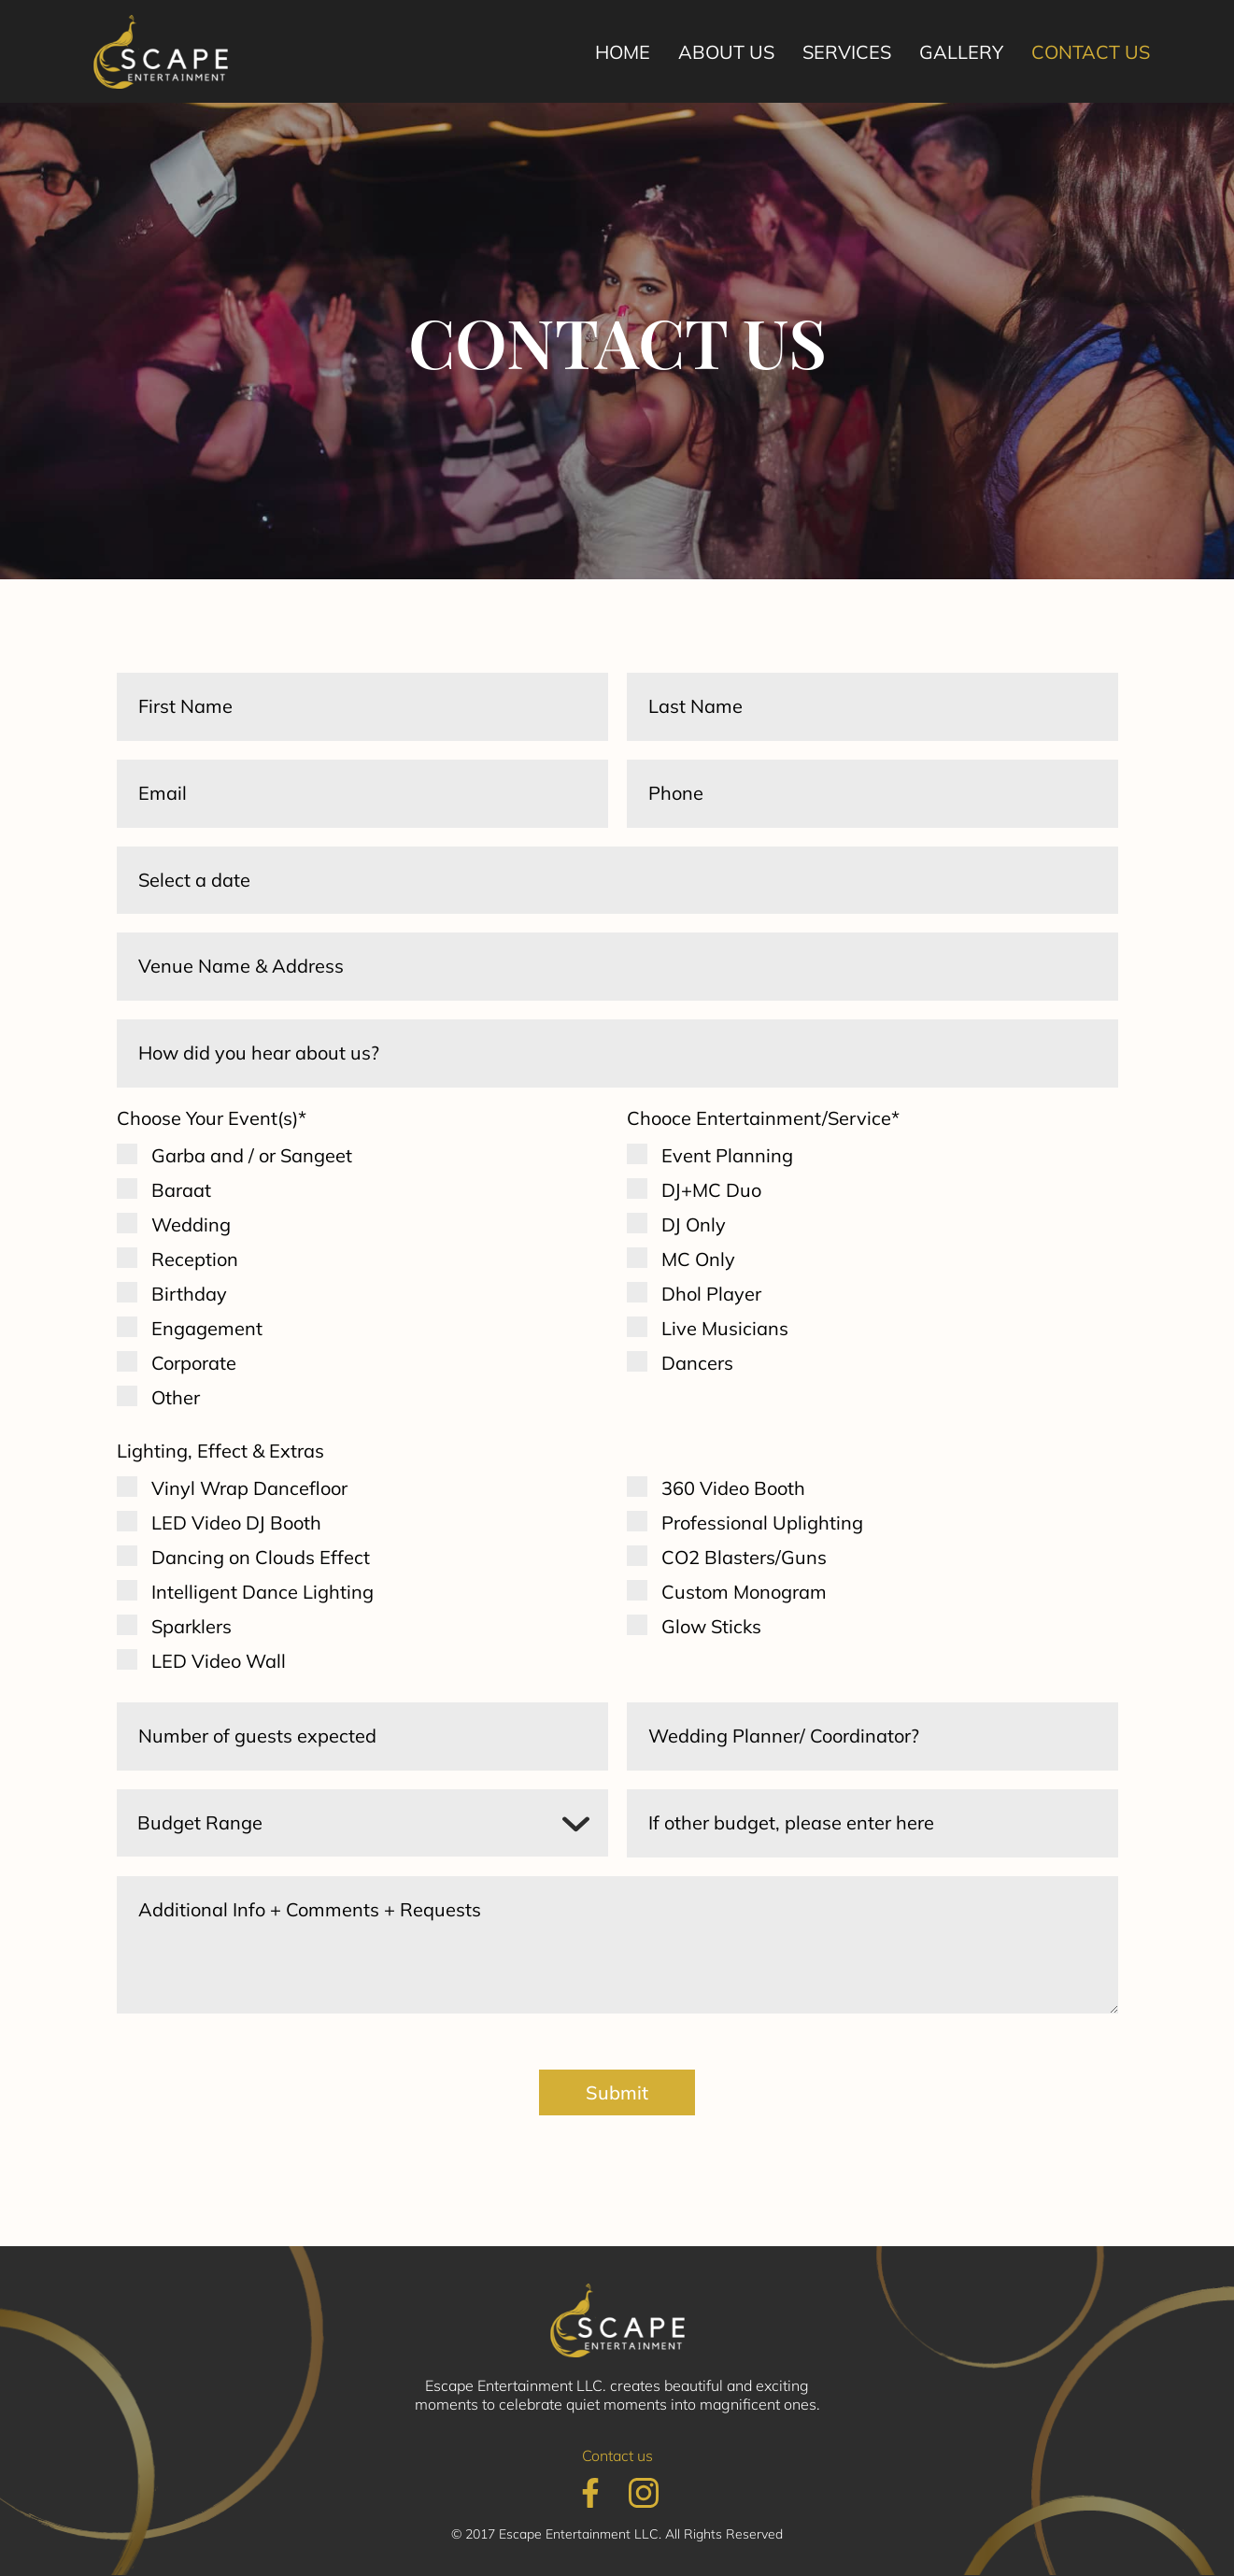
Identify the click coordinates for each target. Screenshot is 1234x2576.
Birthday (189, 1294)
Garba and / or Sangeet (251, 1156)
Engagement (206, 1329)
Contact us (1090, 52)
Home (622, 52)
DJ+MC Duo (711, 1191)
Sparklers (191, 1627)
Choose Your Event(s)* (211, 1119)
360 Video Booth (733, 1489)
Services (846, 52)
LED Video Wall (218, 1661)
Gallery (961, 52)
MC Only (698, 1260)
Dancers (697, 1363)
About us (726, 52)
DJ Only (693, 1225)
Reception (194, 1260)
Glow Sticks (711, 1627)
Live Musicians (724, 1329)
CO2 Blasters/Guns (744, 1558)
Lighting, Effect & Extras (220, 1451)
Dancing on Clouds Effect (260, 1558)
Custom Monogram (744, 1592)
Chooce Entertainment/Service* (763, 1119)
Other (175, 1398)
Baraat (181, 1191)
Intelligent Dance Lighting (262, 1592)
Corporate (193, 1363)
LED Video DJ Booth (236, 1523)
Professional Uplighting (762, 1523)
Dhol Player (711, 1294)
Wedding (191, 1225)
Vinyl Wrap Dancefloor (249, 1489)
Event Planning (727, 1156)
